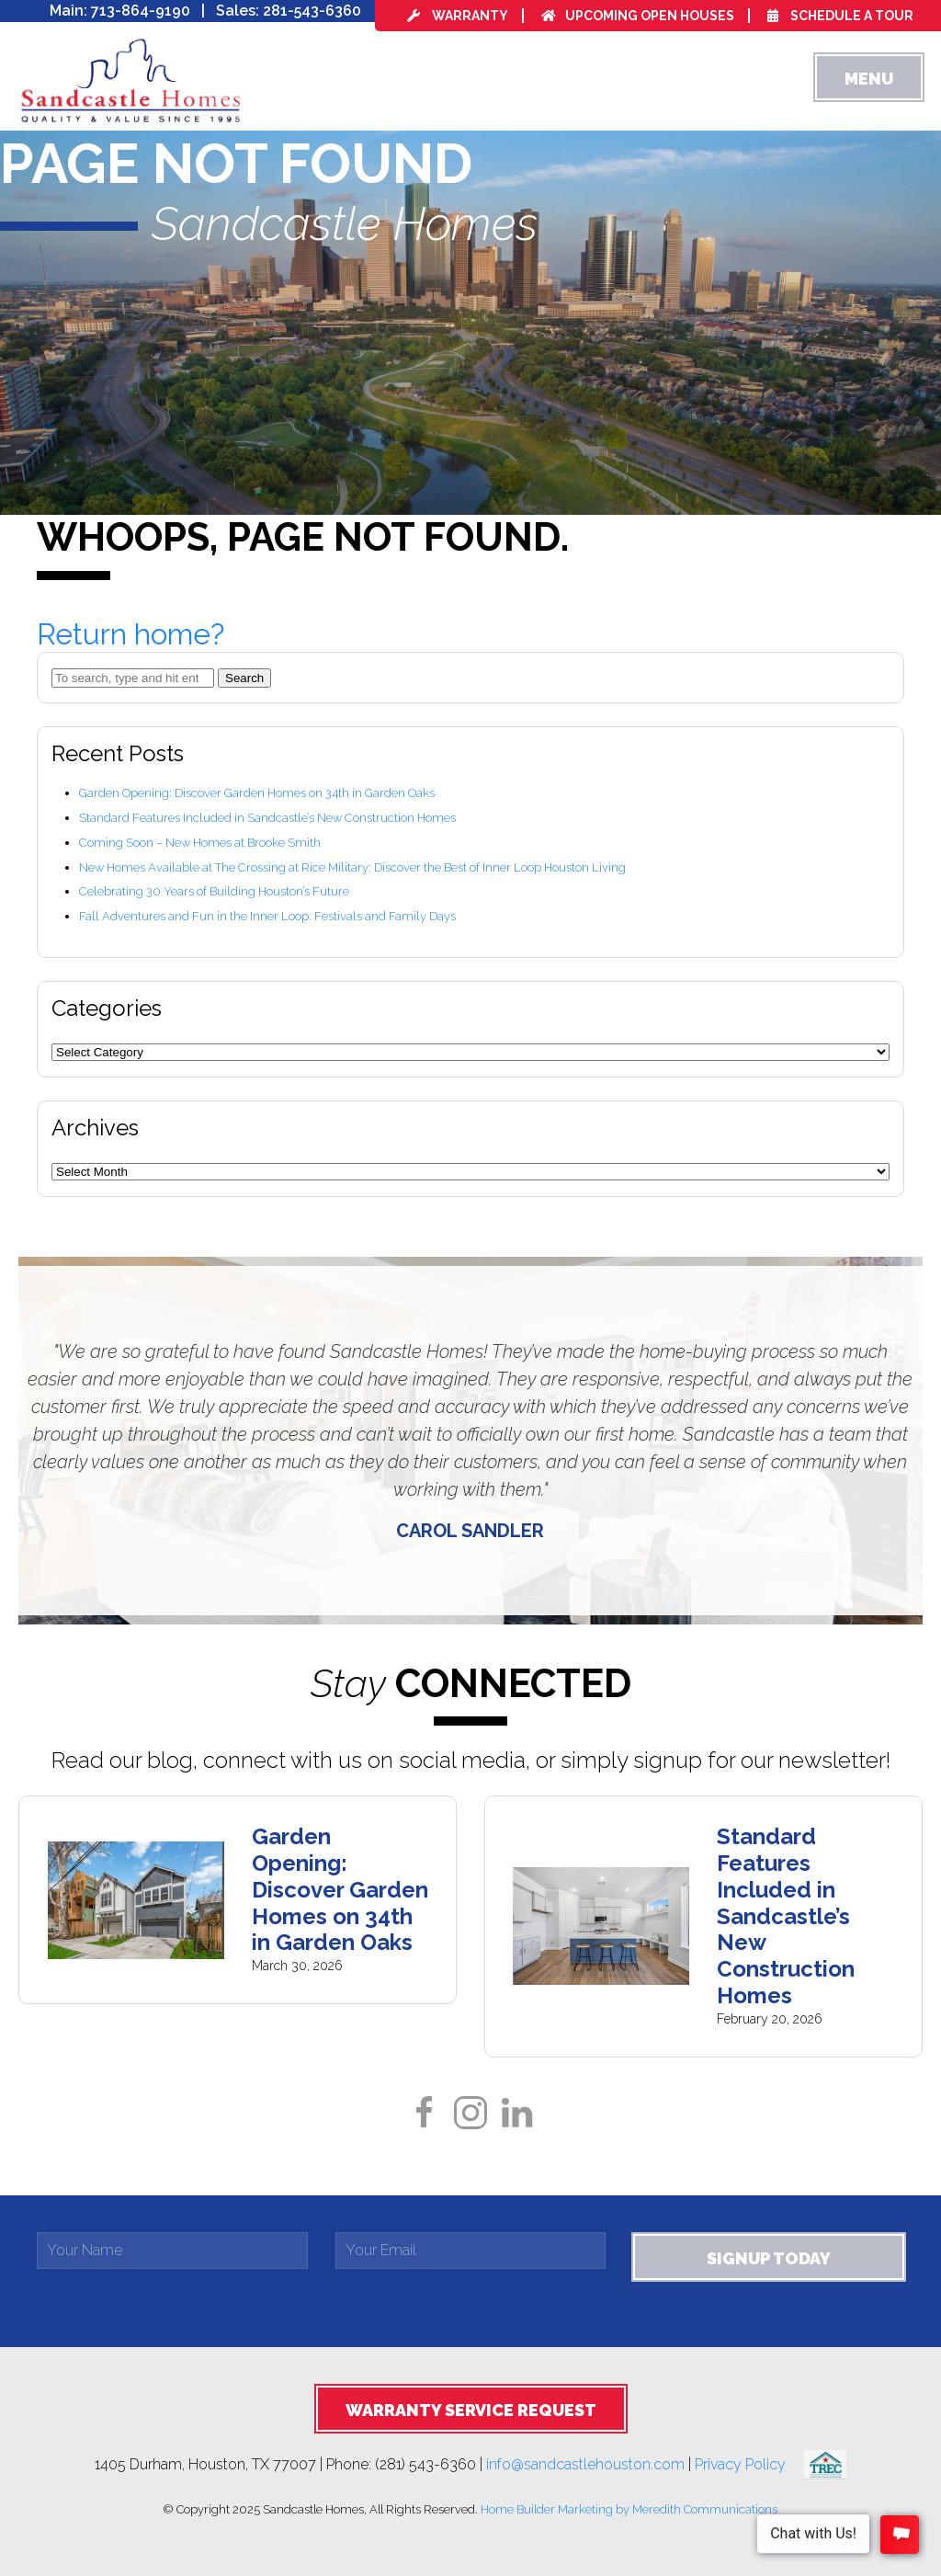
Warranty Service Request (471, 2410)
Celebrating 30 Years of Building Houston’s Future (214, 891)
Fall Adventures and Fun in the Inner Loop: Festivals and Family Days (267, 916)
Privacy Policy (749, 2463)
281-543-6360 (312, 10)
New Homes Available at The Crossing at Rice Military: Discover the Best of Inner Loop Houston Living (352, 867)
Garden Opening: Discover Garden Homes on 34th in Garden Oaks (257, 793)
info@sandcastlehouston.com (585, 2463)
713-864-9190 (140, 10)
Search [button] (244, 678)
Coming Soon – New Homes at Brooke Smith (200, 842)
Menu (869, 78)
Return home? (130, 634)
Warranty (457, 15)
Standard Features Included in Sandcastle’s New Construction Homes (267, 818)
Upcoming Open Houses (637, 15)
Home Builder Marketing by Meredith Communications (629, 2509)
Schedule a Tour (840, 15)
